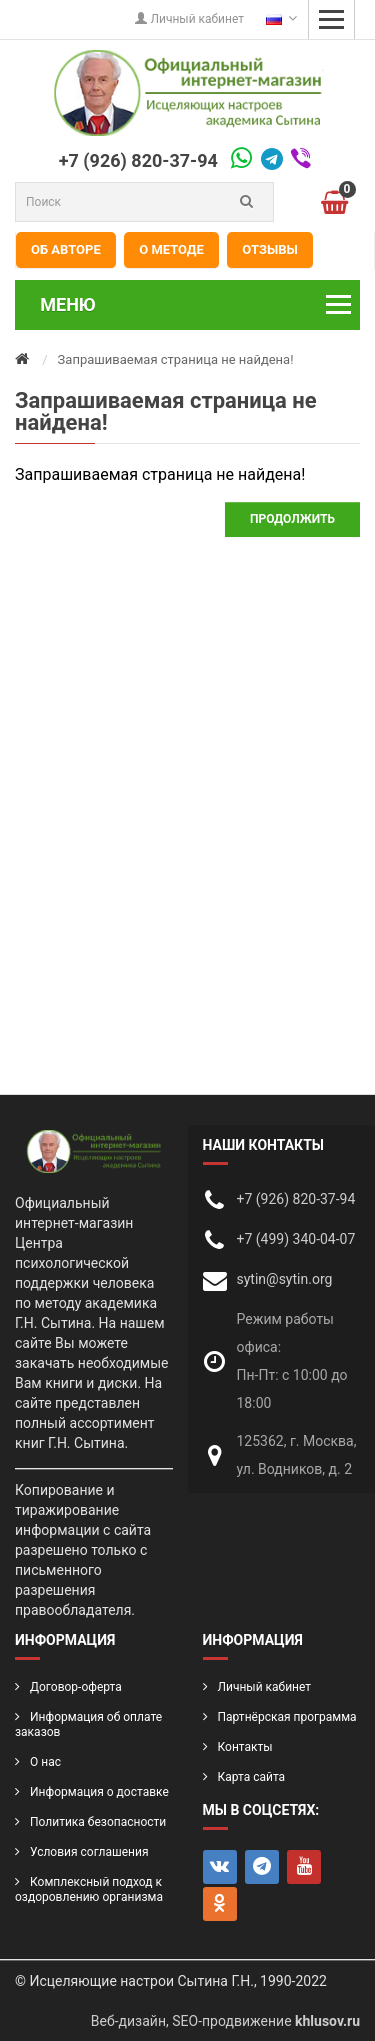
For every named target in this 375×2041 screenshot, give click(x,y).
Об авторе (66, 249)
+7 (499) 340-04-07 (296, 1239)
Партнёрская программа (287, 1717)
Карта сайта (252, 1777)
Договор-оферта (76, 1687)
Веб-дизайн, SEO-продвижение (225, 2021)
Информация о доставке (99, 1792)
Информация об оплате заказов (88, 1724)
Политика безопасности (98, 1822)
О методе (171, 249)
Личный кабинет (189, 19)
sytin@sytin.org (285, 1279)
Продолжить (292, 519)
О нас (45, 1762)
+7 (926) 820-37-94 (138, 160)
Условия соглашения (89, 1852)
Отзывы (270, 249)
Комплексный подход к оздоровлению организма (89, 1889)
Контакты (245, 1747)
